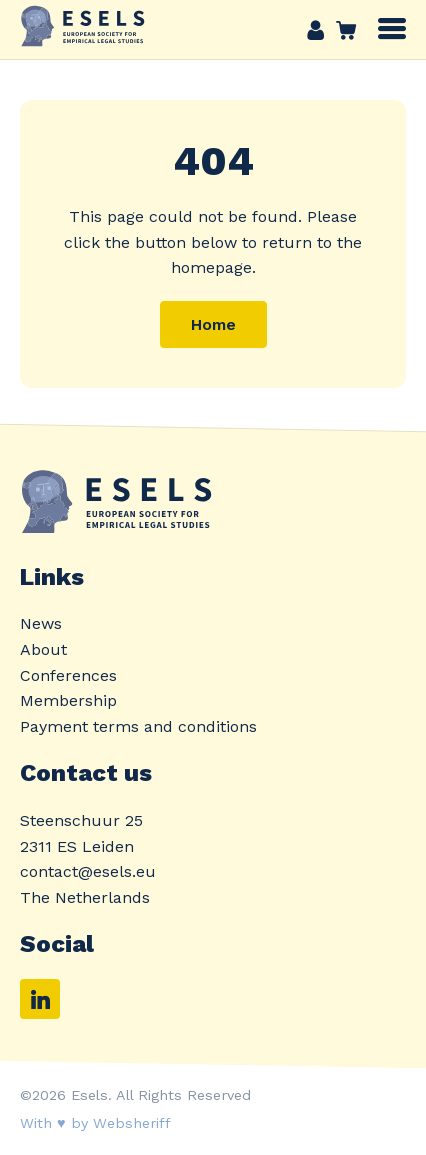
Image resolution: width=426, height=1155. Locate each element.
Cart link (341, 30)
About (43, 649)
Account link (316, 30)
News (41, 623)
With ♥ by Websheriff (95, 1123)
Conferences (68, 675)
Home (213, 324)
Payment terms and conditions (138, 726)
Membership (68, 700)
